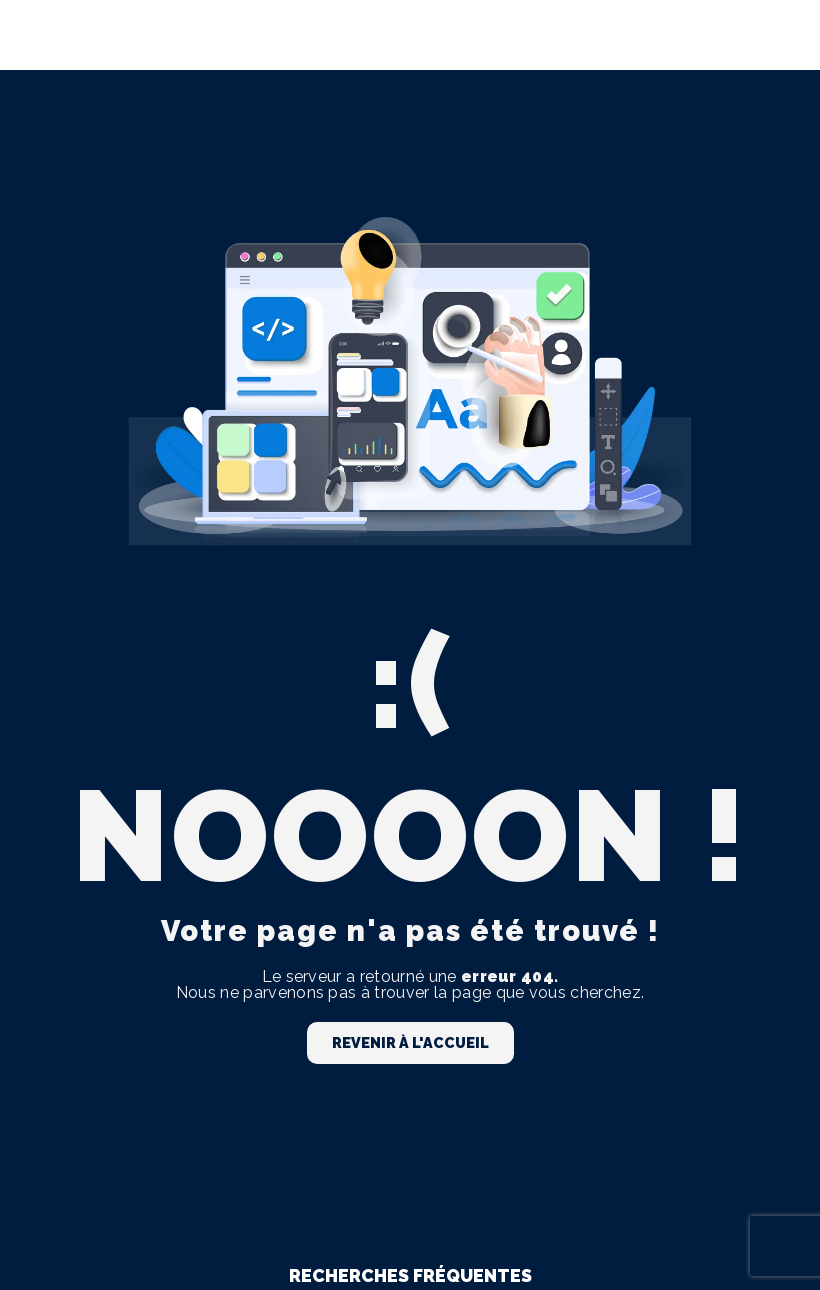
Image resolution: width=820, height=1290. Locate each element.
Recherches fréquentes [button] (410, 1275)
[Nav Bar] (772, 35)
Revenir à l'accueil (410, 1042)
